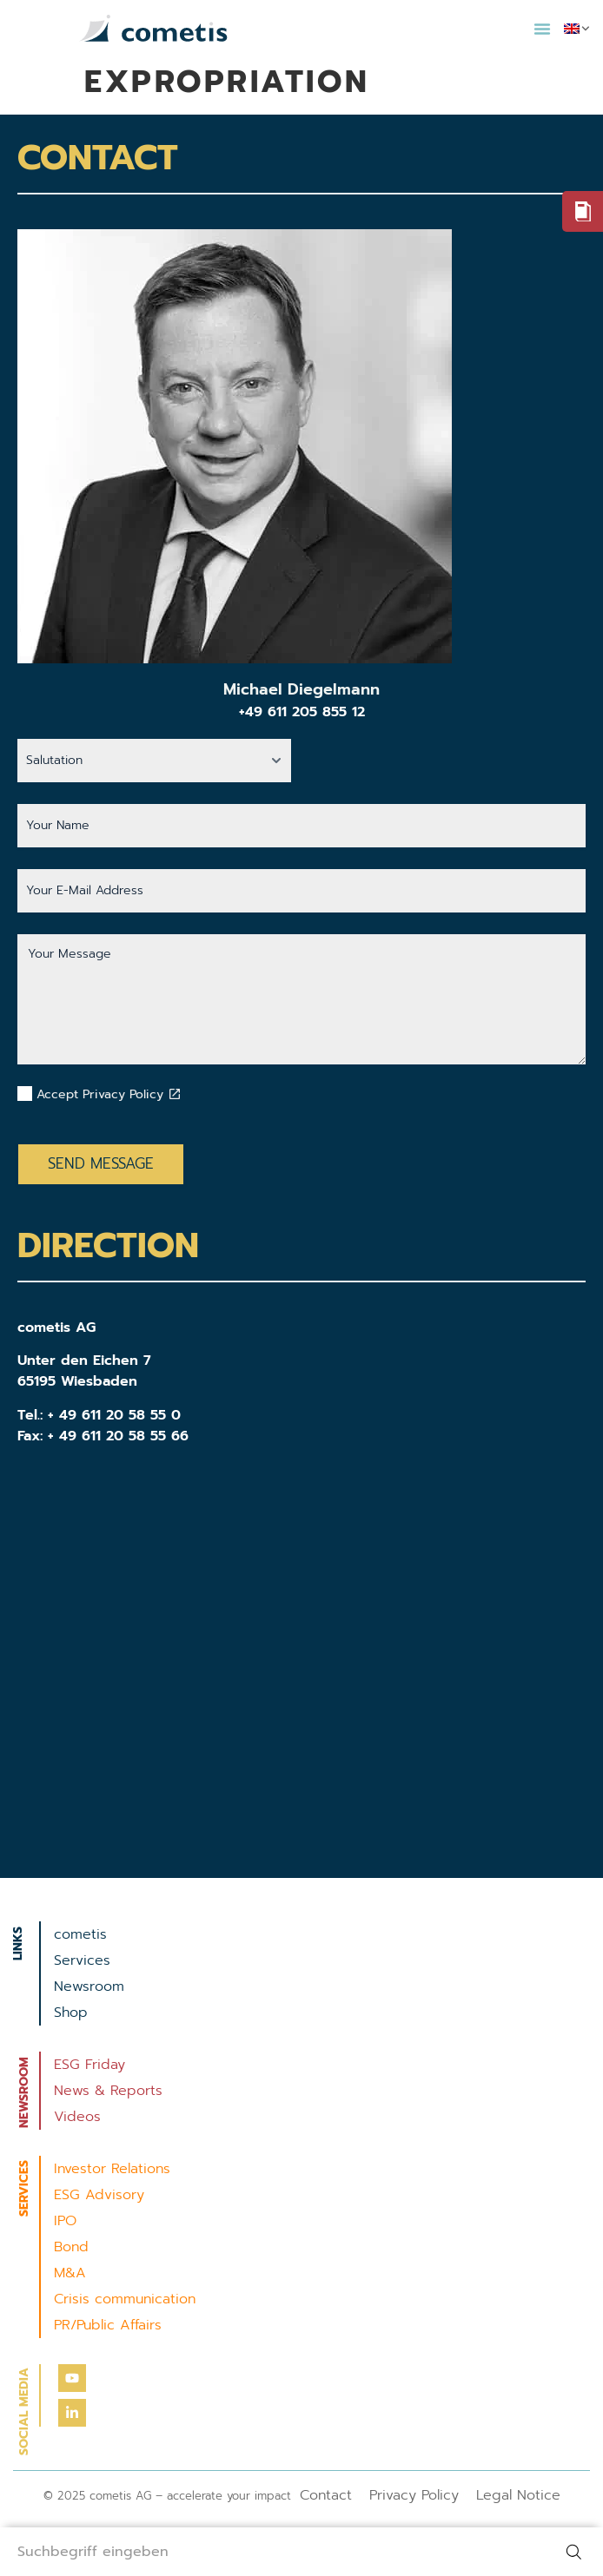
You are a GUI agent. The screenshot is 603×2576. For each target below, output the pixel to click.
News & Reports (108, 2090)
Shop (71, 2012)
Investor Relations (112, 2168)
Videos (77, 2116)
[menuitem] (577, 28)
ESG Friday (89, 2064)
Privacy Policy (414, 2495)
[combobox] (275, 2551)
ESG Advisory (99, 2194)
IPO (65, 2220)
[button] (542, 29)
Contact (326, 2495)
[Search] (577, 2551)
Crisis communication (124, 2299)
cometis (80, 1934)
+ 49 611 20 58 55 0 (114, 1415)
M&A (70, 2273)
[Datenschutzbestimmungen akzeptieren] (175, 1094)
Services (82, 1960)
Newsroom (89, 1986)
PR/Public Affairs (108, 2325)
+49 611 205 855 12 (302, 712)
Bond (71, 2247)
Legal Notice (518, 2495)
